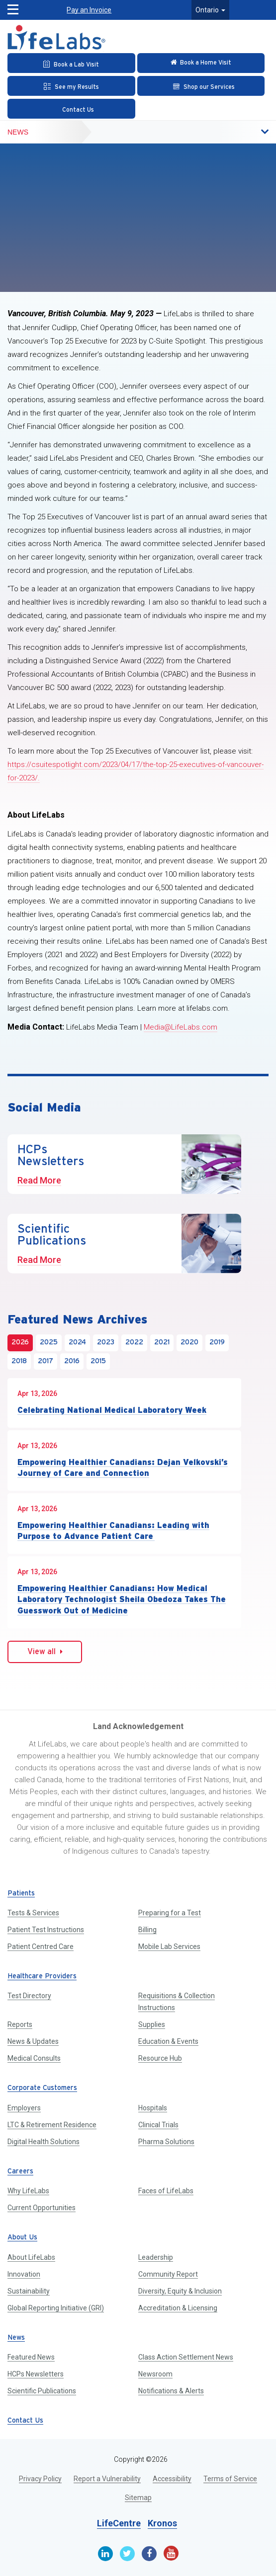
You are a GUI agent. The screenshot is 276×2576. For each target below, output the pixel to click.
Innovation (23, 2274)
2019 (217, 1342)
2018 (19, 1361)
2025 (49, 1342)
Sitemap (138, 2498)
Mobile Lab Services (169, 1946)
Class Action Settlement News (185, 2357)
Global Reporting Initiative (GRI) (55, 2308)
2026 (20, 1342)
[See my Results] (71, 86)
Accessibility (172, 2479)
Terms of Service (230, 2479)
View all (45, 1652)
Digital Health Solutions (43, 2142)
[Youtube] (171, 2553)
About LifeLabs (31, 2257)
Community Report (168, 2274)
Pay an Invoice (89, 10)
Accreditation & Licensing (177, 2308)
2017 (45, 1361)
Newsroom (155, 2374)
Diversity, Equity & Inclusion (180, 2291)
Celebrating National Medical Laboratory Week (111, 1409)
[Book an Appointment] (71, 63)
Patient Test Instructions (45, 1930)
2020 (189, 1342)
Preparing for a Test (169, 1913)
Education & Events (168, 2041)
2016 (72, 1361)
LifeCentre (119, 2523)
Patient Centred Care (40, 1946)
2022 (134, 1342)
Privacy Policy (40, 2479)
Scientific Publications (41, 2391)
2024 (77, 1342)
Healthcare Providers (42, 1976)
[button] (9, 6)
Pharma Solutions (166, 2142)
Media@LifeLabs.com (180, 1027)
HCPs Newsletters (35, 2374)
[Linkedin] (105, 2553)
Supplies (151, 2024)
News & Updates (33, 2041)
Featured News (31, 2357)
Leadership (155, 2257)
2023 (105, 1342)
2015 (98, 1361)
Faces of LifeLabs (165, 2191)
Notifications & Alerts (171, 2391)
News (17, 132)
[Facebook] (149, 2553)
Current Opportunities (41, 2208)
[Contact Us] (71, 109)
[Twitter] (127, 2553)
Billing (147, 1930)
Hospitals (152, 2108)
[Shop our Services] (201, 86)
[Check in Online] (201, 63)
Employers (24, 2108)
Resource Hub (160, 2058)
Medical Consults (34, 2058)
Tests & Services (33, 1913)
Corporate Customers (42, 2088)
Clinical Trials (158, 2125)
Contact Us (25, 2421)
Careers (20, 2171)
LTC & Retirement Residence (51, 2125)
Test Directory (29, 1996)
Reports (19, 2024)
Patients (21, 1893)
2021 (162, 1342)
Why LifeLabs (28, 2191)
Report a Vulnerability (107, 2479)
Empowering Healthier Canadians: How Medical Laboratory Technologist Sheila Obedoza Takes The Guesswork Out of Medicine (121, 1599)
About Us (22, 2237)
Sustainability (28, 2291)
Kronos (162, 2523)
